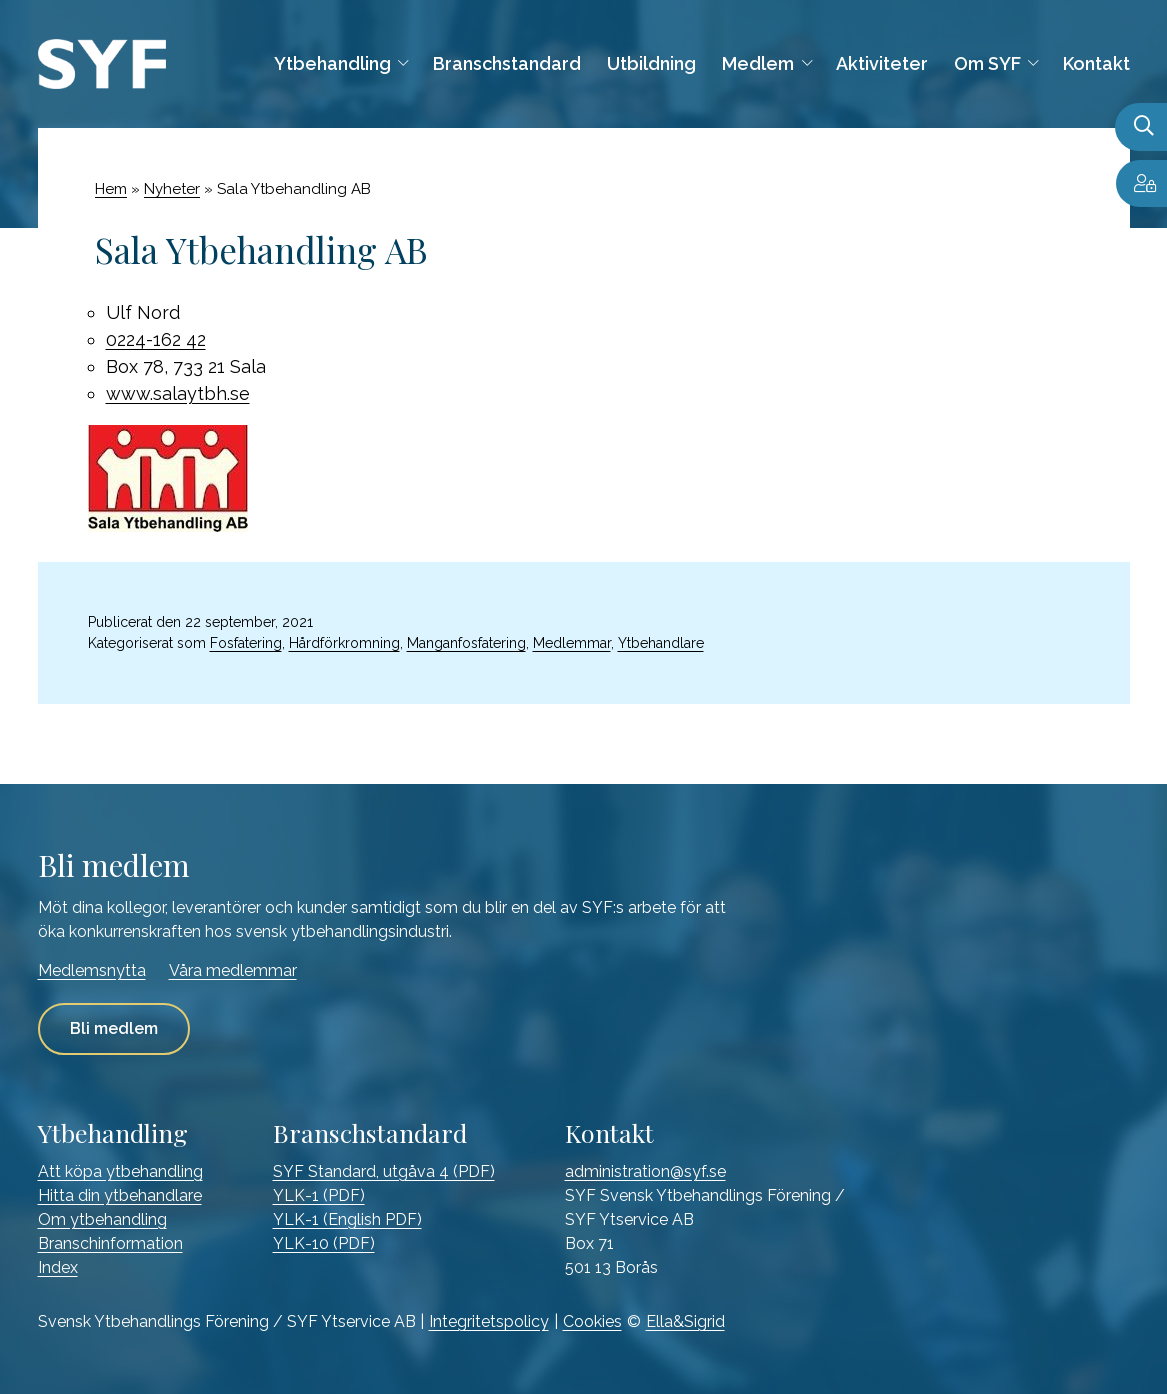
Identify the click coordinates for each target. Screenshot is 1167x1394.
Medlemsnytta (92, 970)
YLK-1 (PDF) (319, 1195)
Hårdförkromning (344, 643)
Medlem (758, 63)
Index (58, 1267)
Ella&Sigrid (685, 1321)
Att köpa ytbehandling (120, 1171)
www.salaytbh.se (178, 393)
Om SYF (987, 63)
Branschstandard (507, 63)
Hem (111, 189)
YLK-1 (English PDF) (347, 1219)
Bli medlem (114, 1028)
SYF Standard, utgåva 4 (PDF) (384, 1171)
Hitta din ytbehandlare (120, 1195)
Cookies (592, 1321)
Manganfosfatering (466, 643)
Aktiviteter (882, 63)
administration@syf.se (645, 1171)
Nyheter (172, 189)
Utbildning (651, 63)
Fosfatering (246, 643)
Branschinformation (110, 1243)
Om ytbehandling (102, 1219)
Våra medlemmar (233, 970)
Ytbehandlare (661, 643)
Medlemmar (572, 643)
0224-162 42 (156, 339)
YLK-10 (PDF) (324, 1243)
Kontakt (1096, 63)
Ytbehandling (332, 63)
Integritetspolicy (489, 1321)
